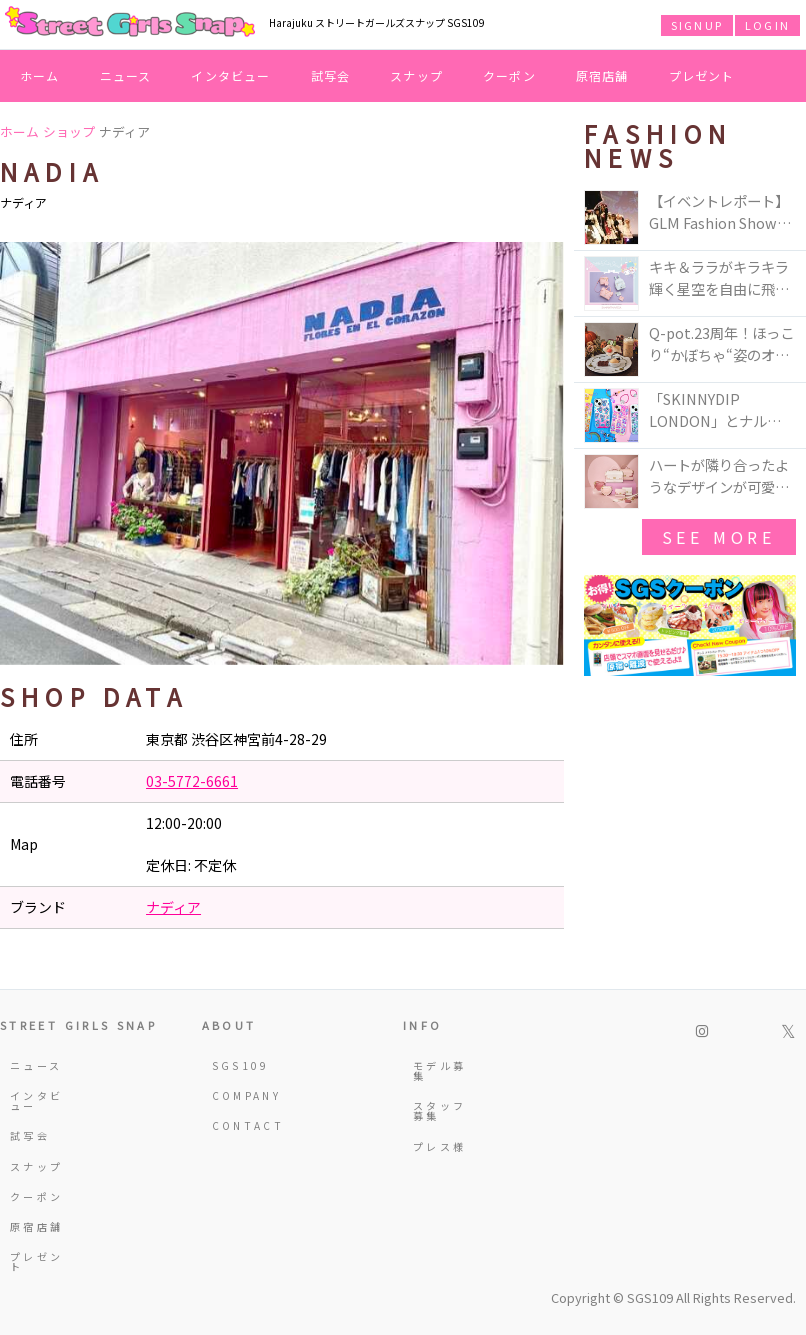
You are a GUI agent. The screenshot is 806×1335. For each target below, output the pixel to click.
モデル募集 (439, 1070)
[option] (282, 453)
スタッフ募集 (439, 1110)
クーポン (509, 75)
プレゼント (702, 75)
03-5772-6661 (192, 781)
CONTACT (242, 1125)
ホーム (40, 75)
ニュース (126, 75)
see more (719, 537)
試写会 (331, 75)
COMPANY (242, 1095)
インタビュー (230, 75)
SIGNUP (697, 25)
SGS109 (241, 1065)
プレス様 (439, 1146)
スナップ (416, 75)
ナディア (173, 907)
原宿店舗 (602, 75)
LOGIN (767, 25)
